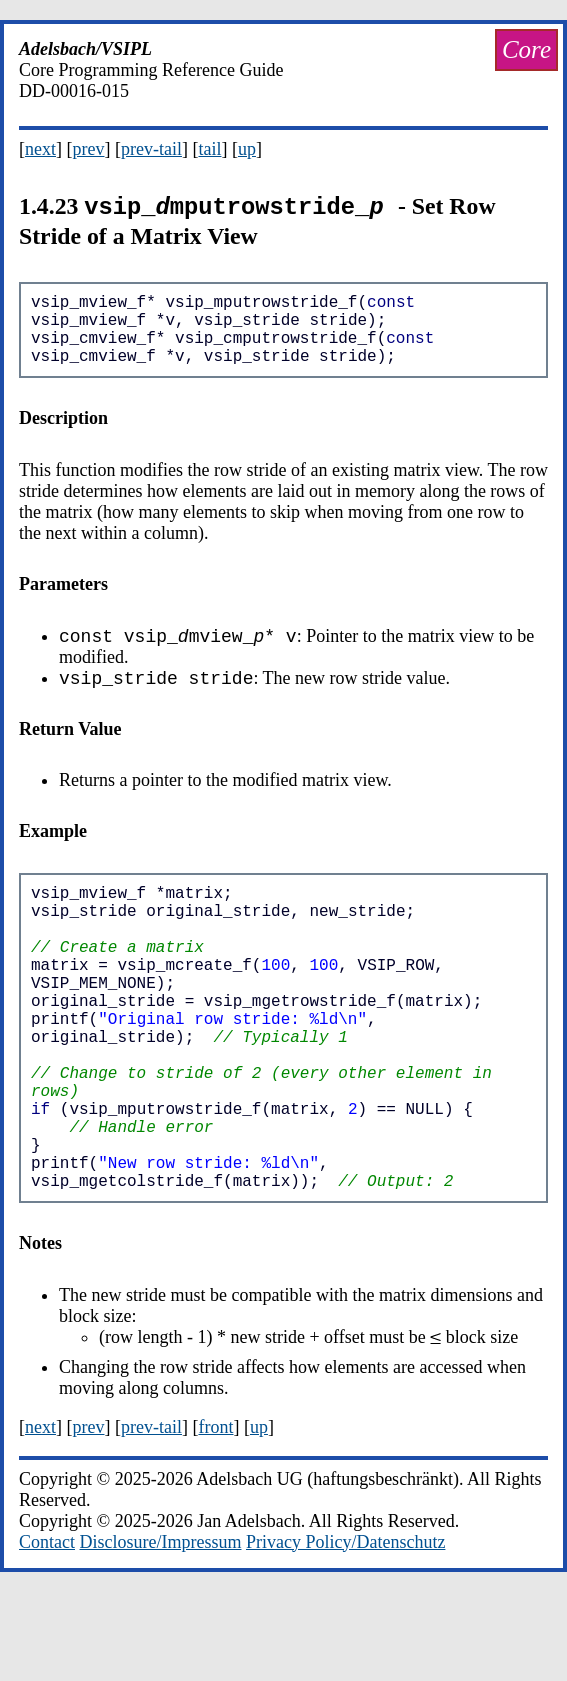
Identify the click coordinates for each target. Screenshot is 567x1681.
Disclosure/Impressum (161, 1631)
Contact (47, 1631)
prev (89, 149)
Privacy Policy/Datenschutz (345, 1631)
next (40, 149)
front (215, 1516)
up (247, 149)
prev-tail (151, 149)
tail (209, 149)
